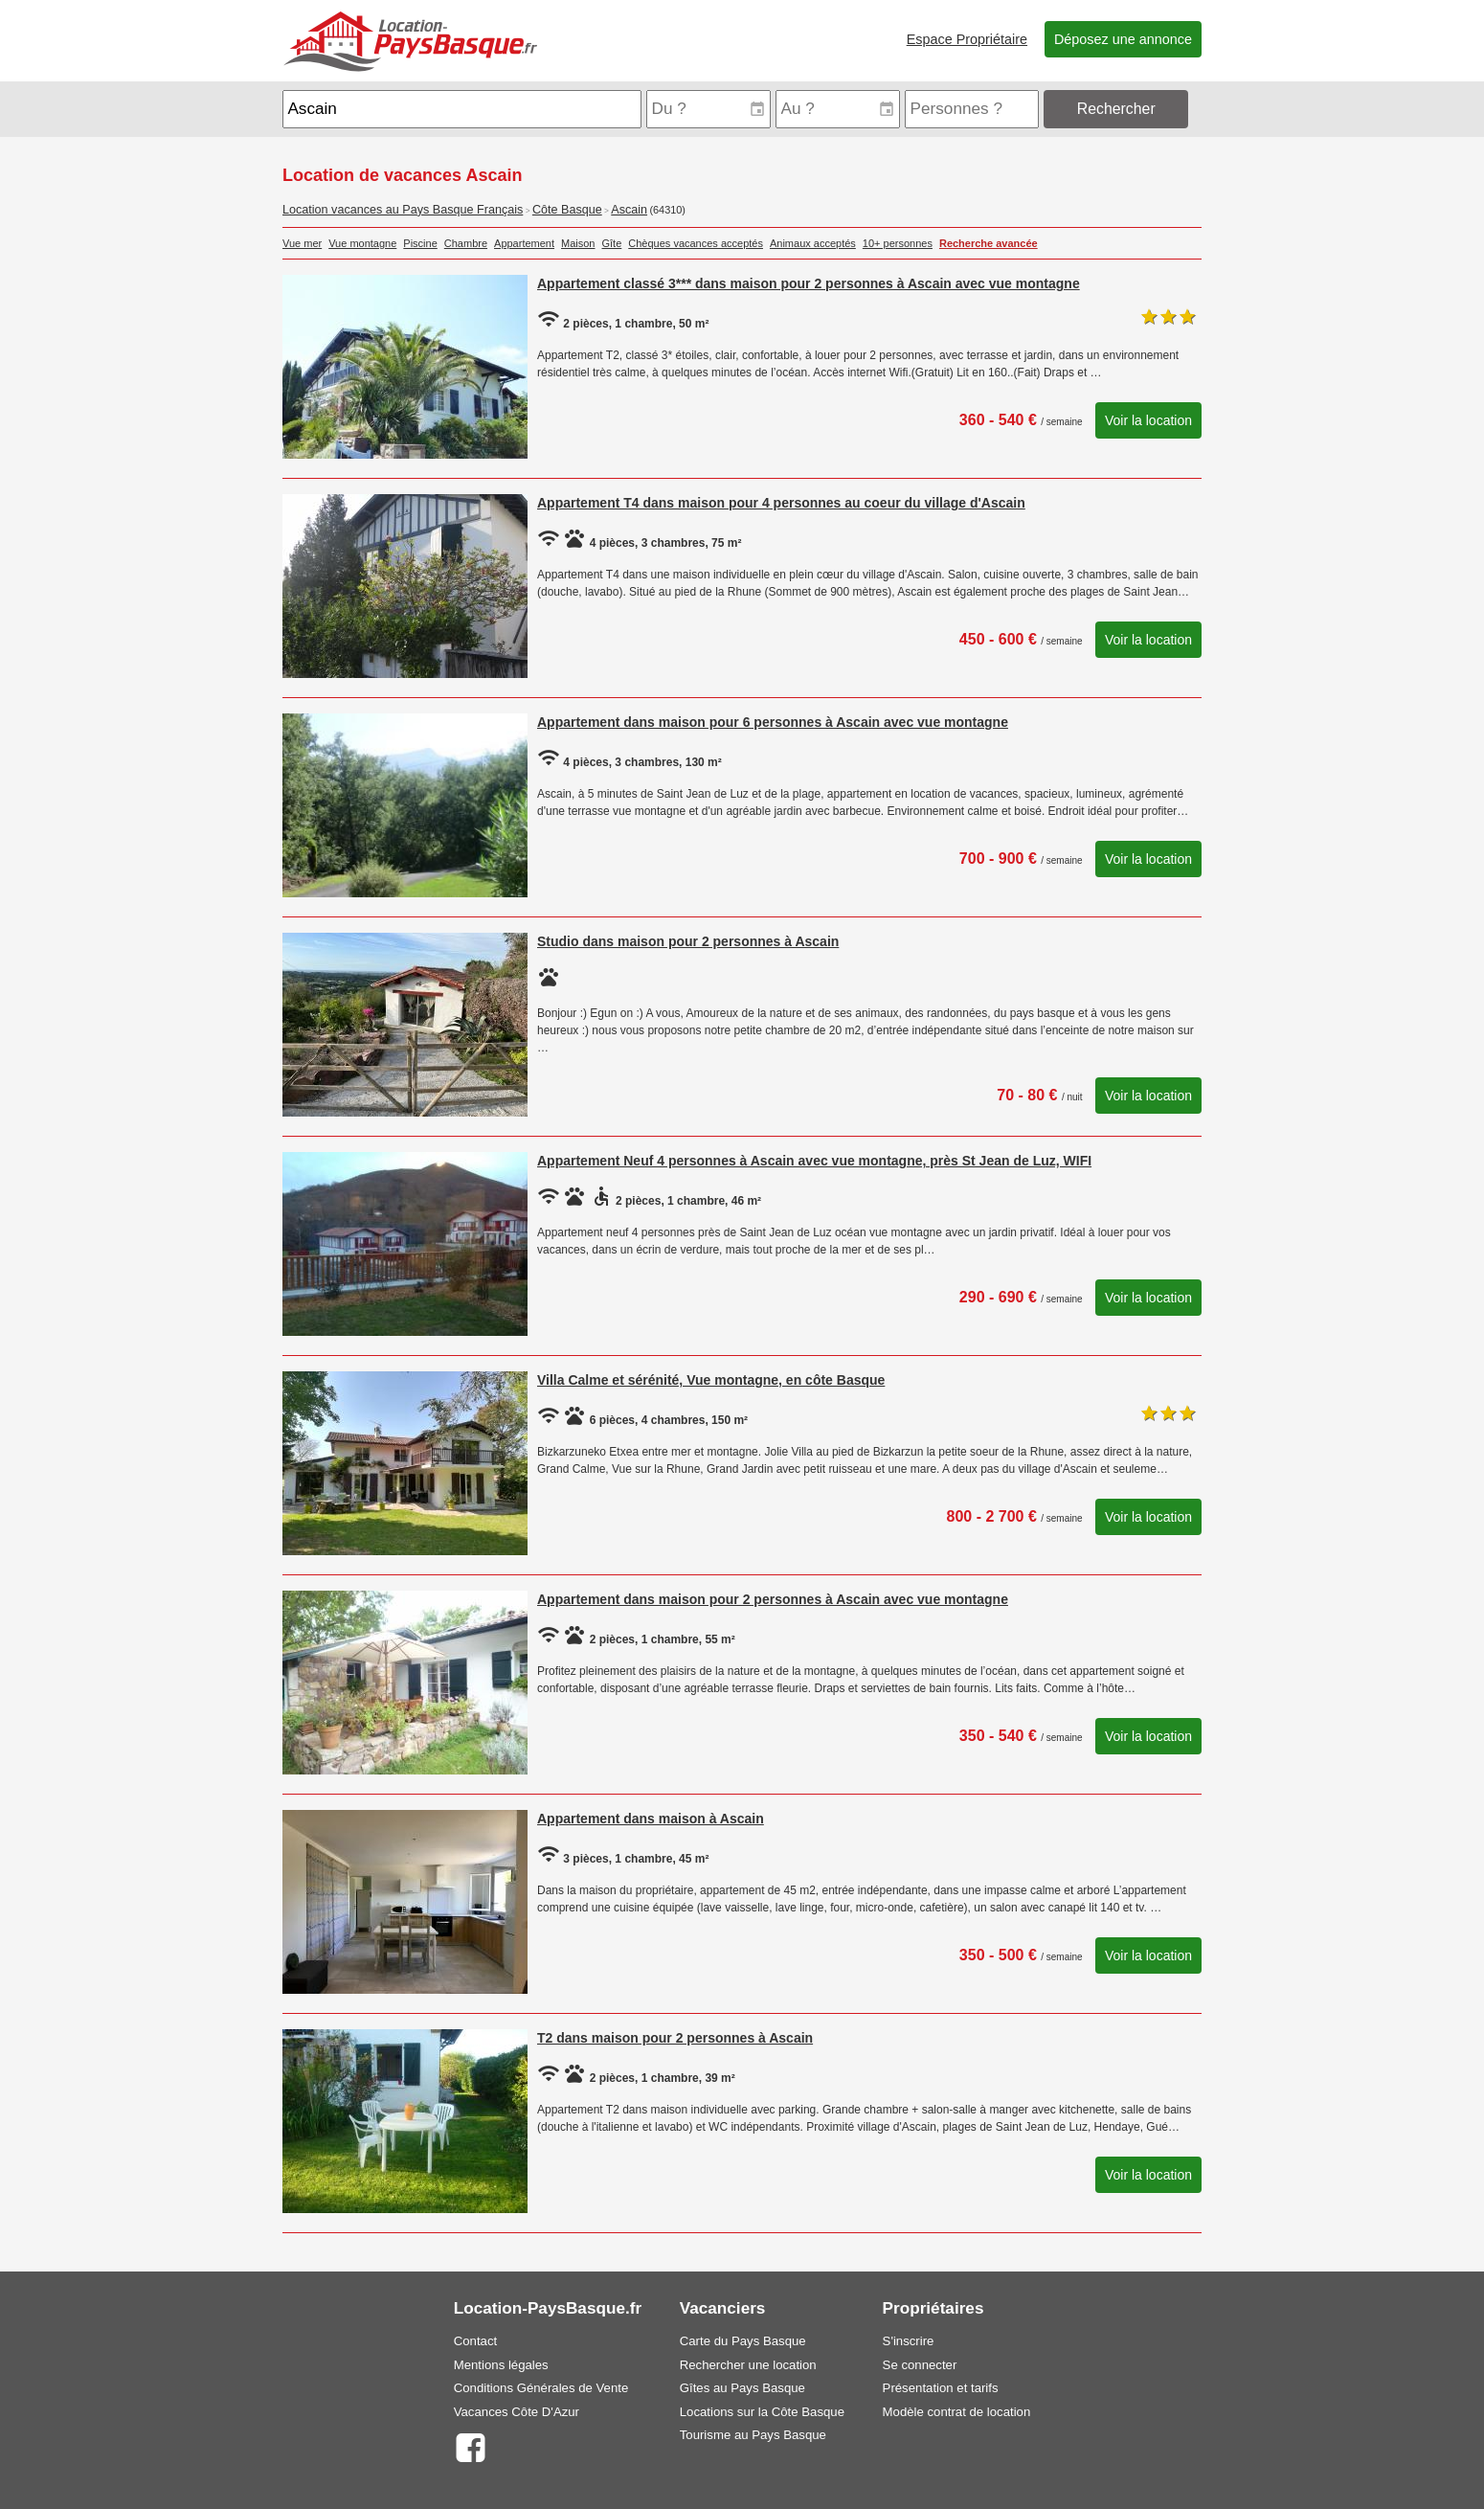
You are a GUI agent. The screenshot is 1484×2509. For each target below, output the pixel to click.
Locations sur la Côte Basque (762, 2412)
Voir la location (1148, 420)
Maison (578, 243)
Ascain (629, 209)
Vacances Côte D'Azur (516, 2412)
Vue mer (302, 243)
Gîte (612, 243)
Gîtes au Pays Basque (742, 2388)
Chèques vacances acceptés (695, 243)
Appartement (524, 243)
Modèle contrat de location (957, 2412)
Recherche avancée (988, 243)
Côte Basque (567, 209)
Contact (475, 2341)
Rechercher (1116, 109)
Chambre (465, 243)
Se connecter (920, 2365)
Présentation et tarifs (941, 2388)
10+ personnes (898, 243)
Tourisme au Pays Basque (753, 2435)
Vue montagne (362, 243)
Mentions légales (501, 2365)
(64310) (667, 209)
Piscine (420, 243)
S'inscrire (908, 2341)
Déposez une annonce (1123, 39)
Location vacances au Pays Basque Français (402, 209)
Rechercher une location (748, 2365)
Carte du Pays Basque (743, 2341)
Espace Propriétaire (967, 39)
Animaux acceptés (813, 243)
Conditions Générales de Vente (541, 2388)
